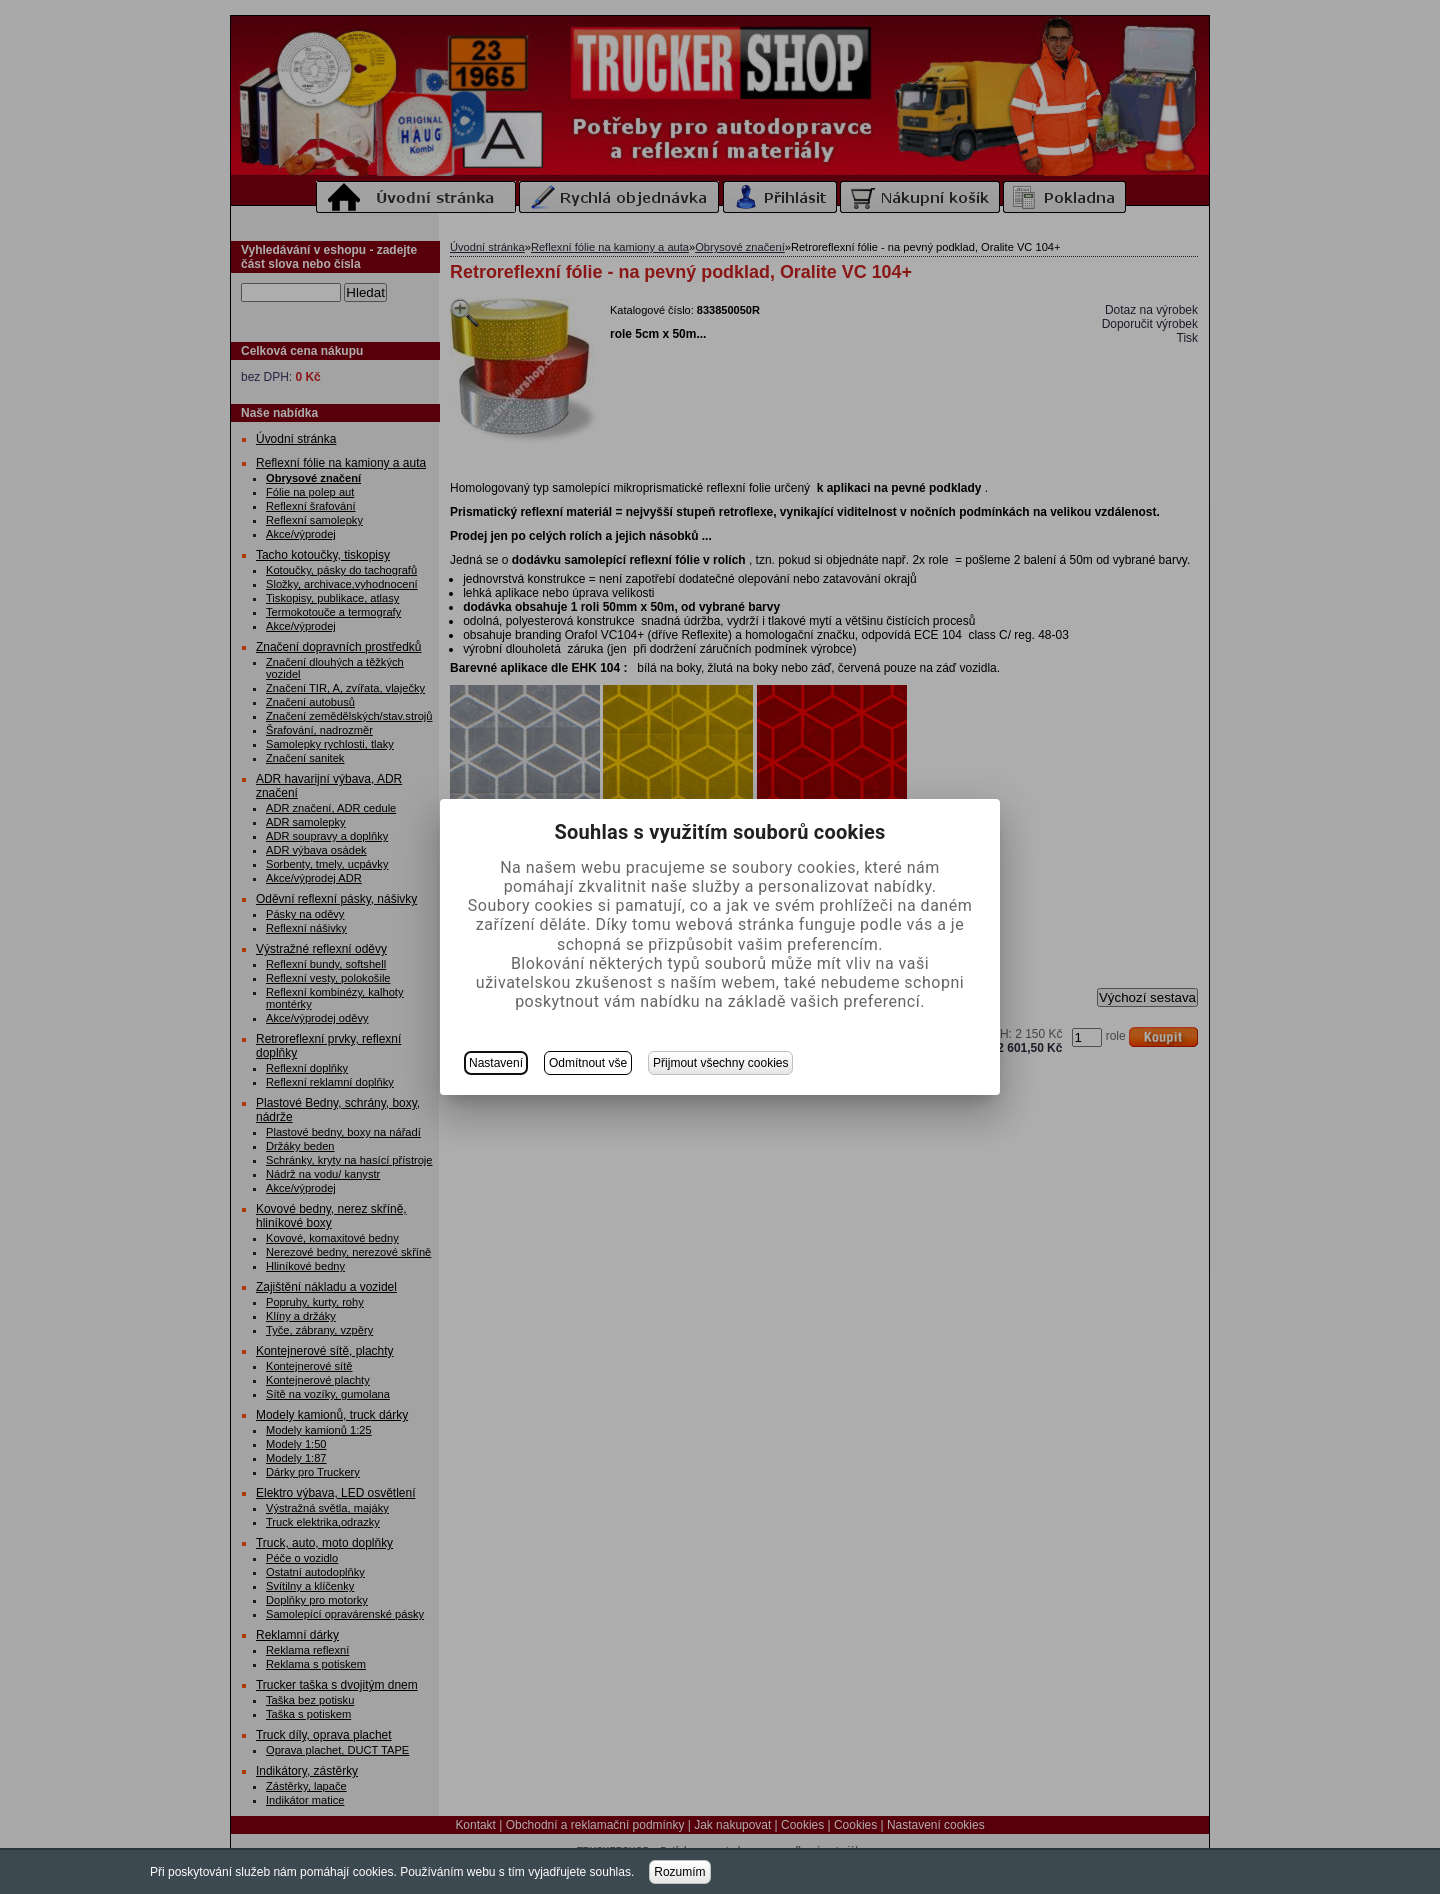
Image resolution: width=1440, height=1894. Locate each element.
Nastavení (496, 1063)
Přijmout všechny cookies (720, 1063)
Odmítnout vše (588, 1063)
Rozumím (679, 1872)
